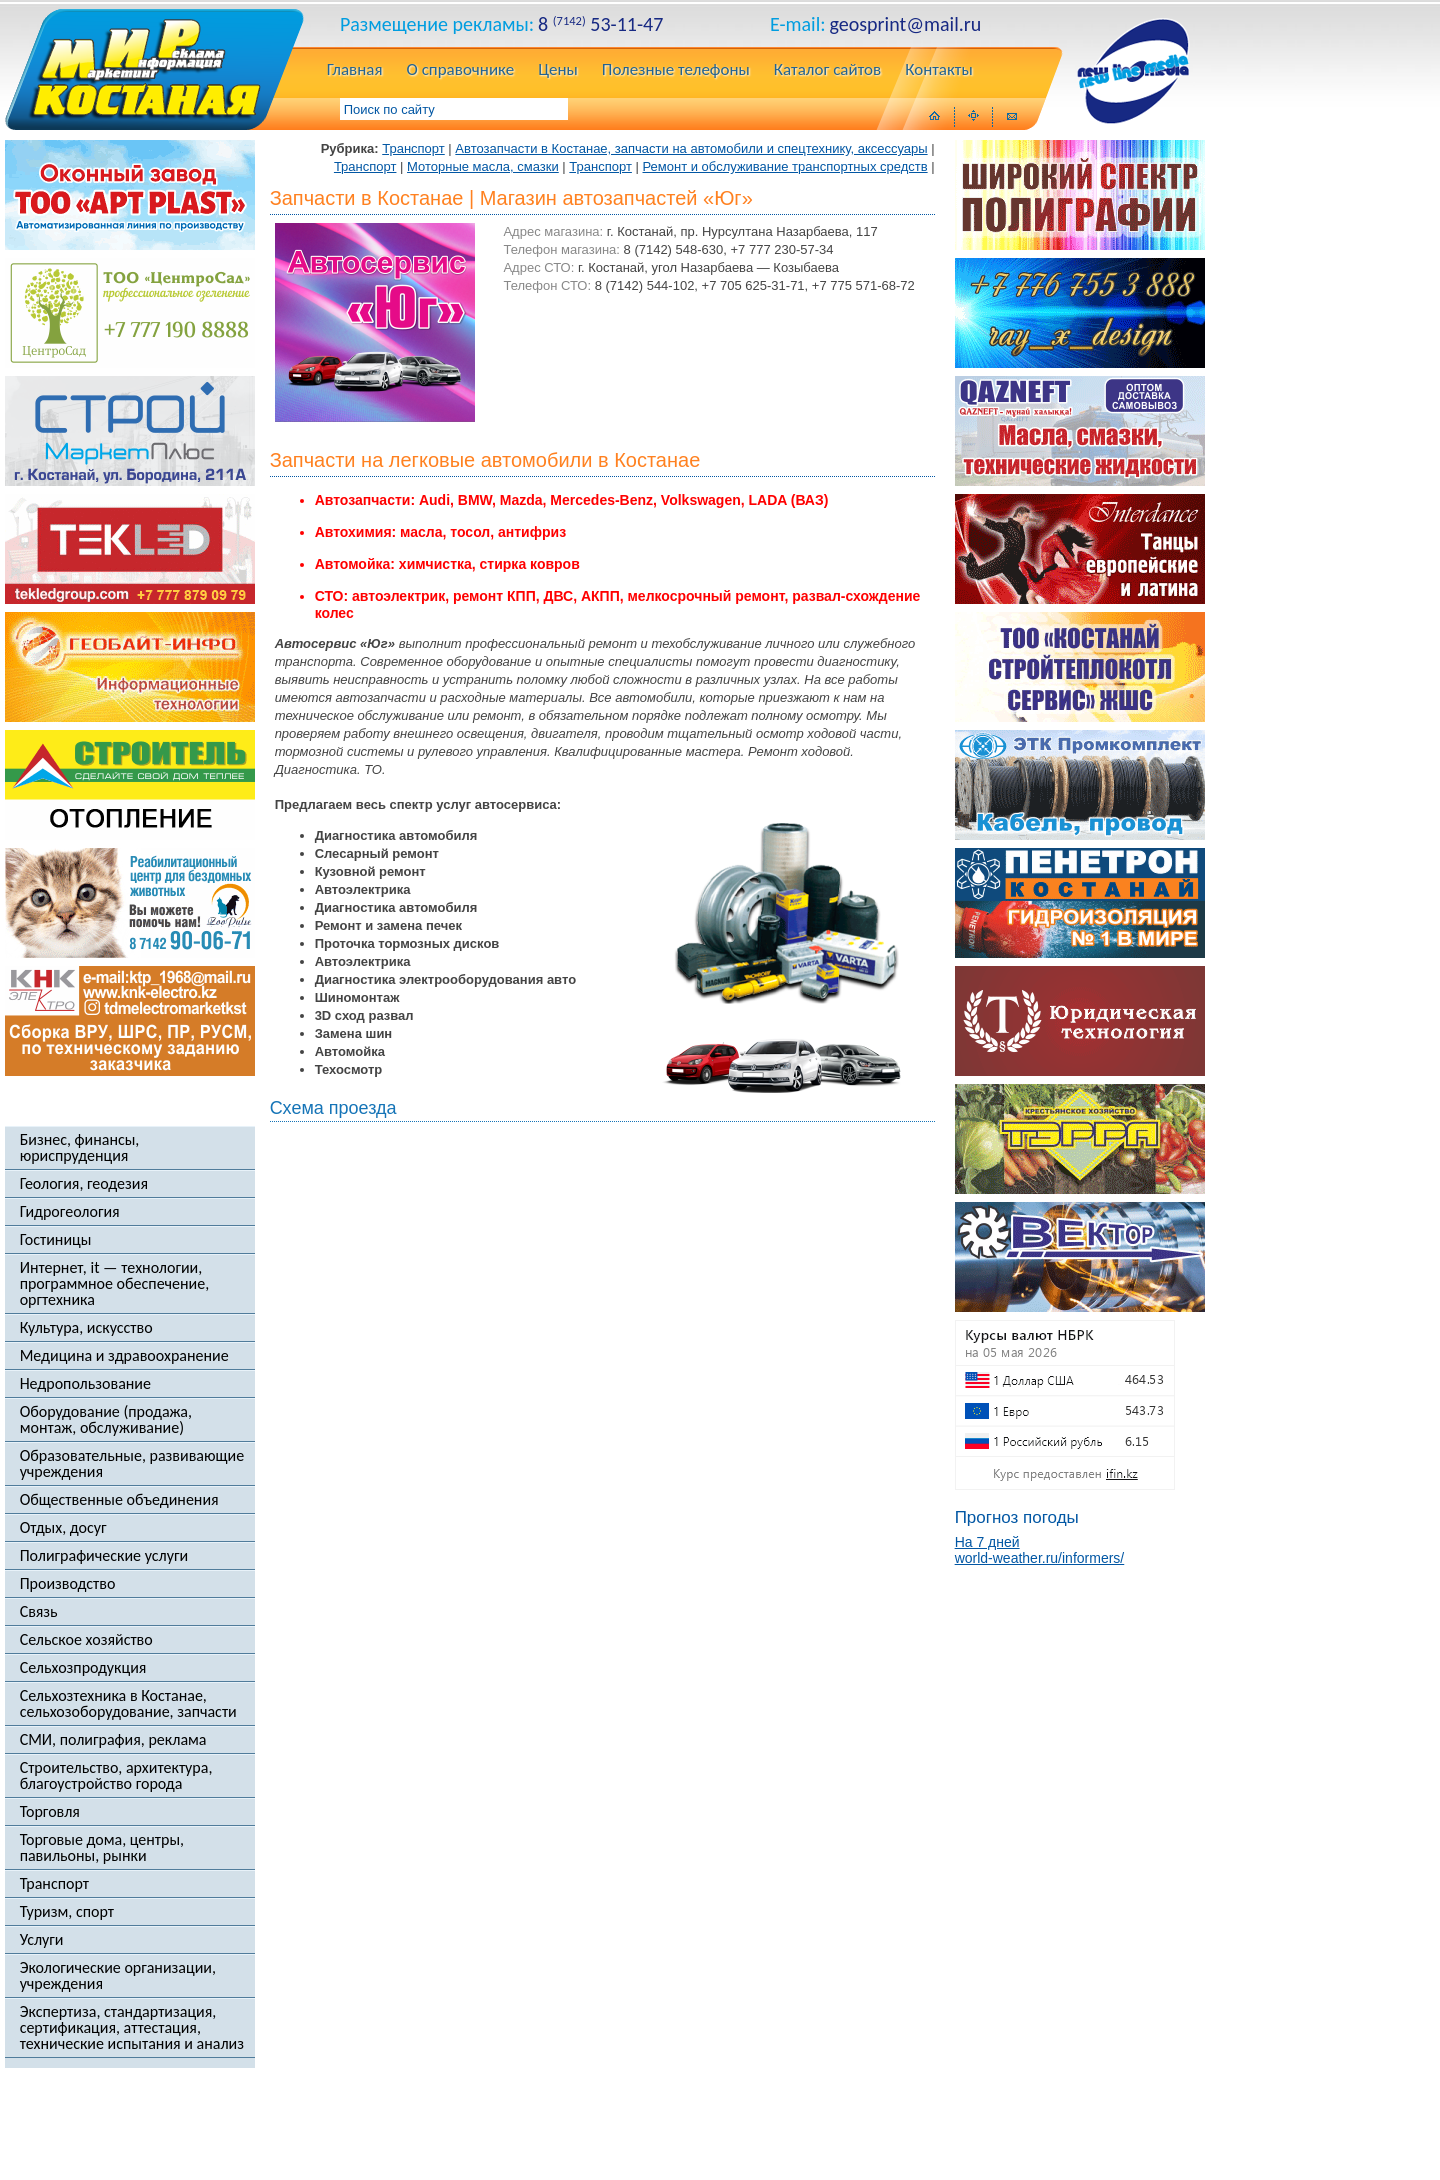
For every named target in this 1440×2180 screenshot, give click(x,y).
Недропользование (85, 1384)
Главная (355, 71)
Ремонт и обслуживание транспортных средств (785, 166)
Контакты (939, 71)
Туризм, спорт (67, 1912)
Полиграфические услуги (104, 1556)
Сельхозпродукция (83, 1668)
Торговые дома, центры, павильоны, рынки (102, 1848)
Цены (558, 71)
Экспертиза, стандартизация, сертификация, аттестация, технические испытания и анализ (132, 2028)
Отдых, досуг (63, 1528)
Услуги (42, 1940)
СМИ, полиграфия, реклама (113, 1740)
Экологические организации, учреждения (118, 1976)
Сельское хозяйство (86, 1640)
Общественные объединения (119, 1500)
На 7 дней (987, 1542)
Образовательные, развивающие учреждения (132, 1464)
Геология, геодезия (84, 1184)
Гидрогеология (70, 1212)
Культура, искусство (86, 1328)
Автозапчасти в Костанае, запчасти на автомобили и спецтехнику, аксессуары (691, 148)
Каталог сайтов (827, 71)
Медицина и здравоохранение (124, 1356)
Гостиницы (56, 1240)
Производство (68, 1584)
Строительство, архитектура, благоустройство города (116, 1776)
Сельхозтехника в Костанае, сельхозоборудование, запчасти (128, 1704)
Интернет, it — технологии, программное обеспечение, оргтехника (115, 1284)
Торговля (50, 1812)
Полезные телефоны (676, 71)
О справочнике (461, 71)
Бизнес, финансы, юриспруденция (80, 1148)
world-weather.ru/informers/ (1040, 1558)
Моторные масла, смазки (483, 166)
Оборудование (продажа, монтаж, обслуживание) (106, 1420)
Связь (39, 1612)
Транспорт (54, 1884)
